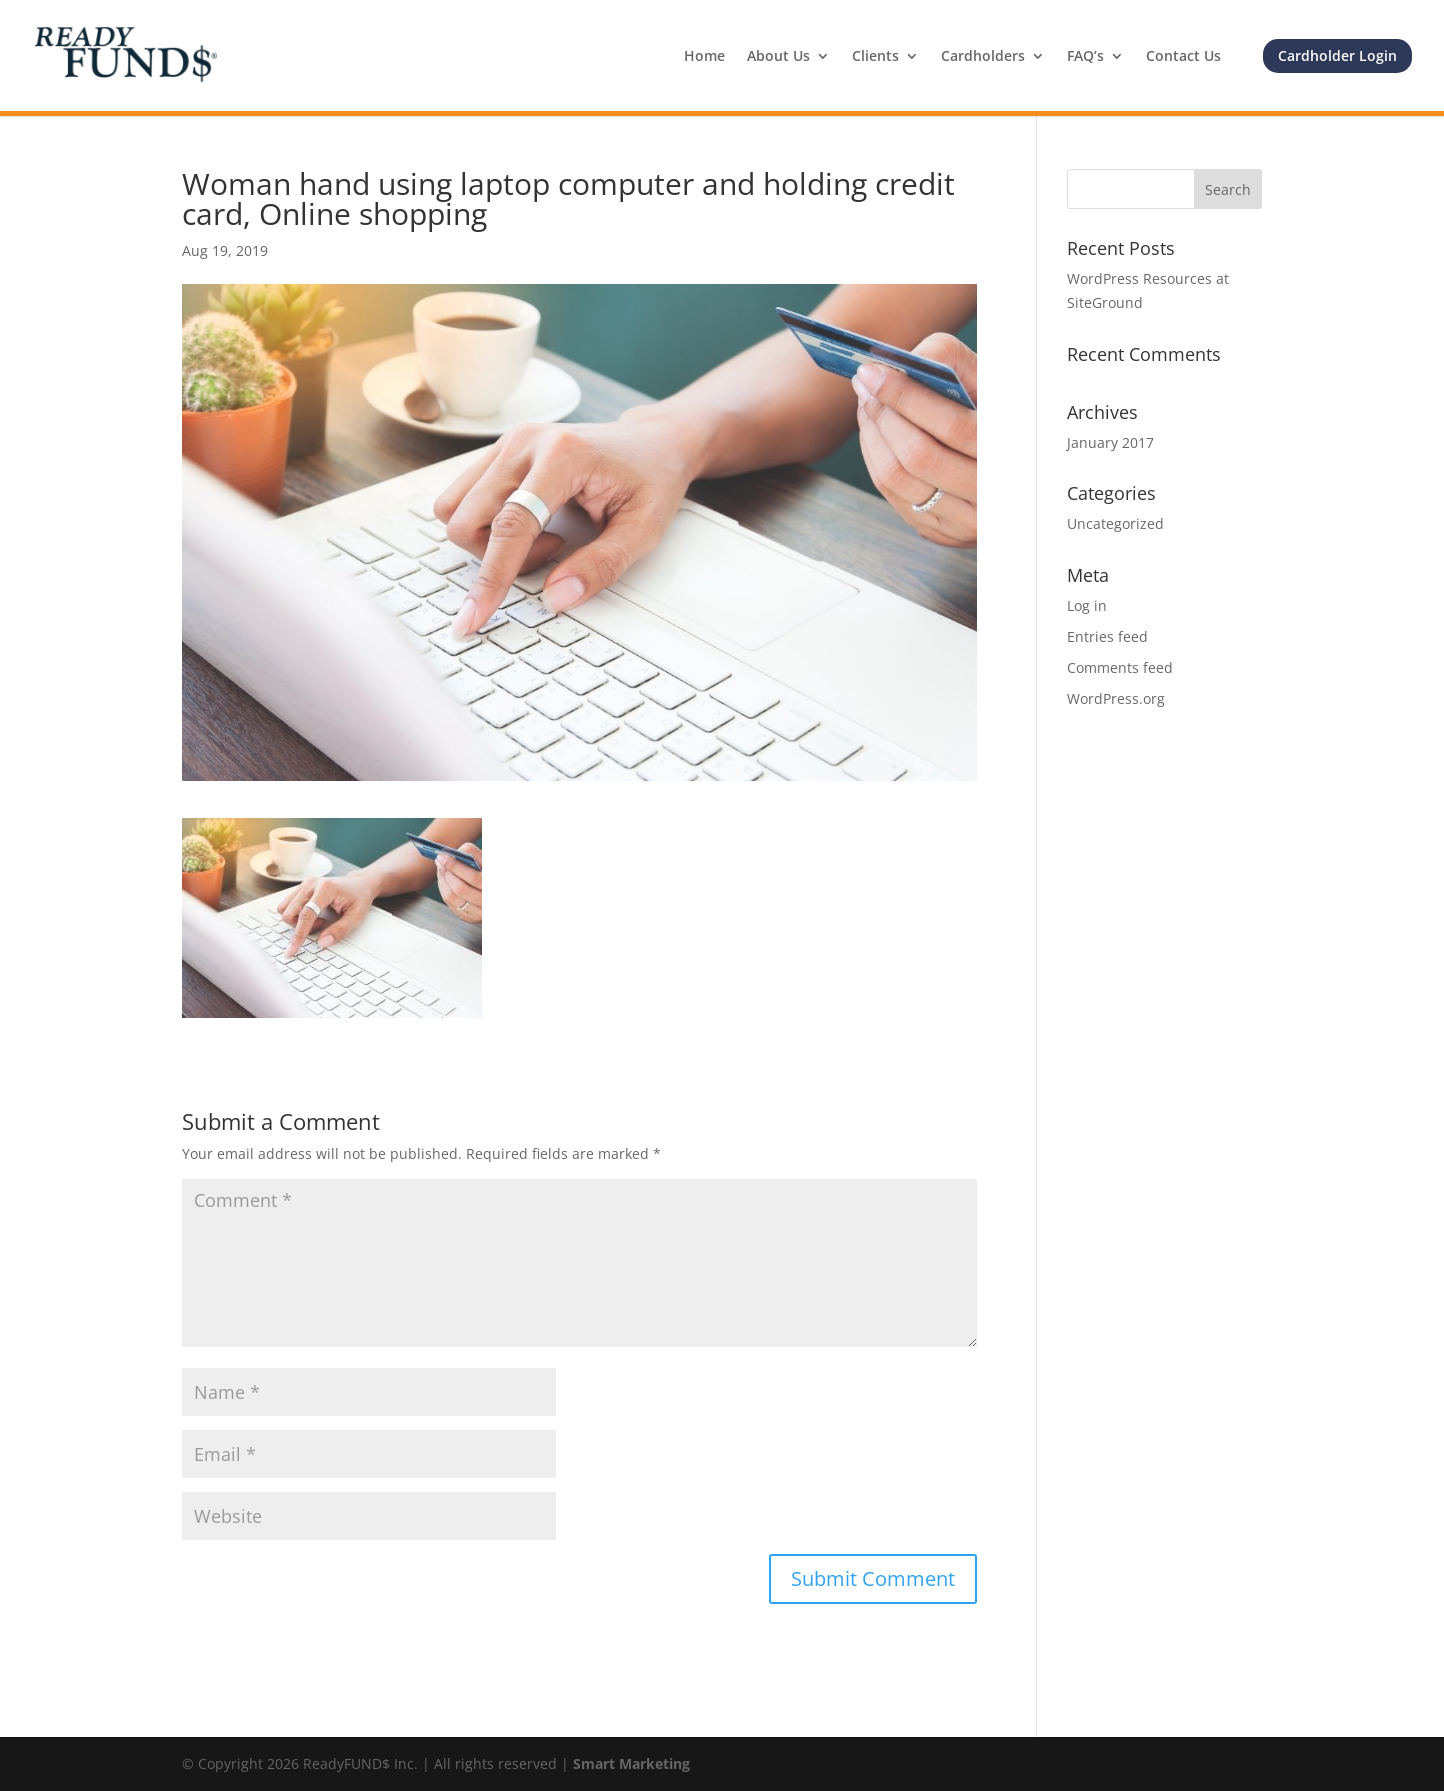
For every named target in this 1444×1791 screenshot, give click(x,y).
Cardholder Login (1337, 56)
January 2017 (1110, 442)
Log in (1087, 605)
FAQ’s (1085, 57)
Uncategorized (1115, 523)
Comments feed (1120, 667)
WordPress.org (1116, 698)
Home (704, 57)
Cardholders (983, 57)
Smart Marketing (631, 1763)
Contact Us (1183, 57)
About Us (778, 57)
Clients (875, 57)
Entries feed (1107, 636)
